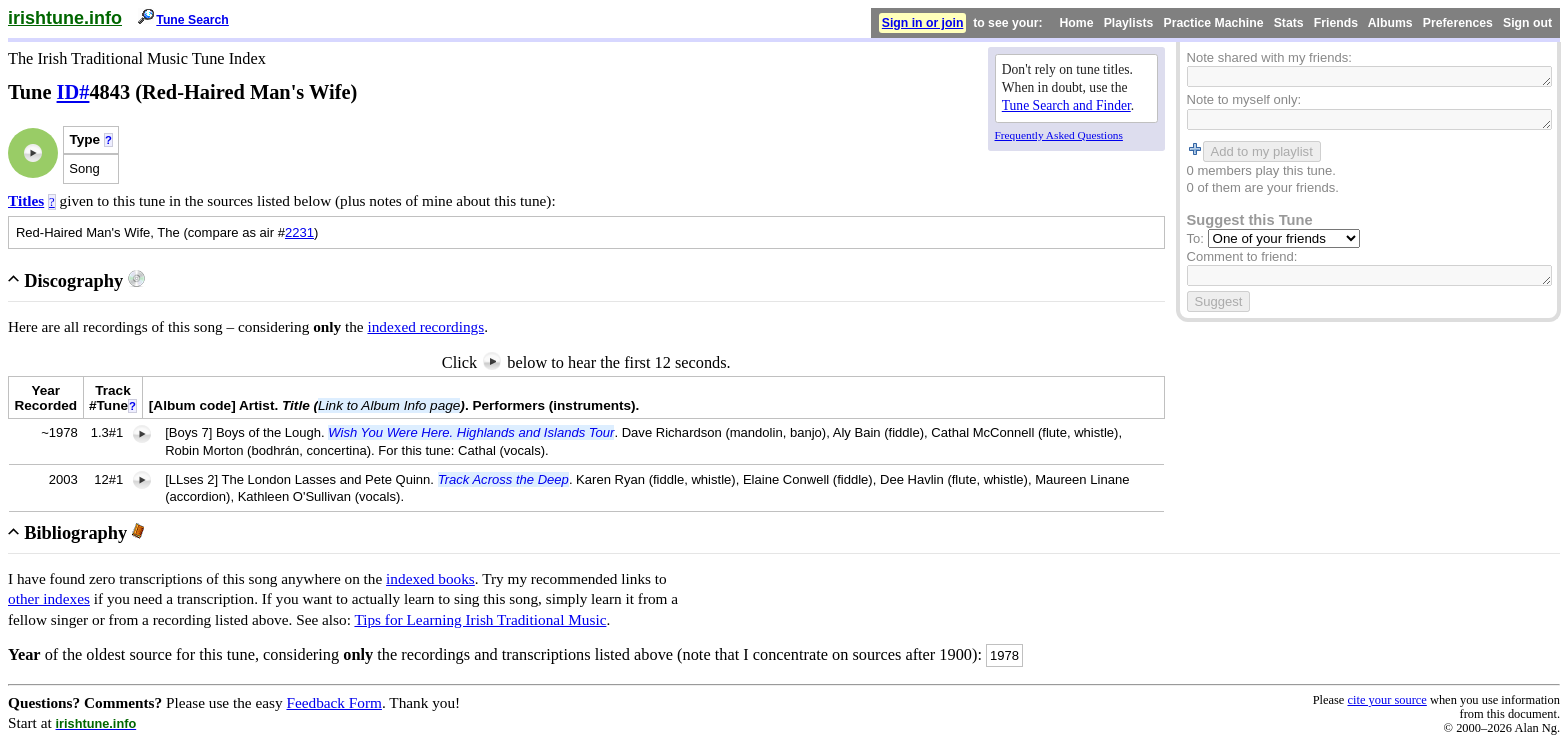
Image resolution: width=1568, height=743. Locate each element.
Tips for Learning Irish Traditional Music (480, 619)
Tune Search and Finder (1066, 105)
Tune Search (192, 20)
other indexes (49, 598)
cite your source (1386, 700)
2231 (299, 232)
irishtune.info (65, 18)
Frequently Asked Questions (1059, 135)
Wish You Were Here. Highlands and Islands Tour (471, 432)
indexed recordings (425, 326)
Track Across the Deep (503, 479)
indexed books (430, 578)
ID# (73, 92)
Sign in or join (923, 23)
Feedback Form (334, 702)
